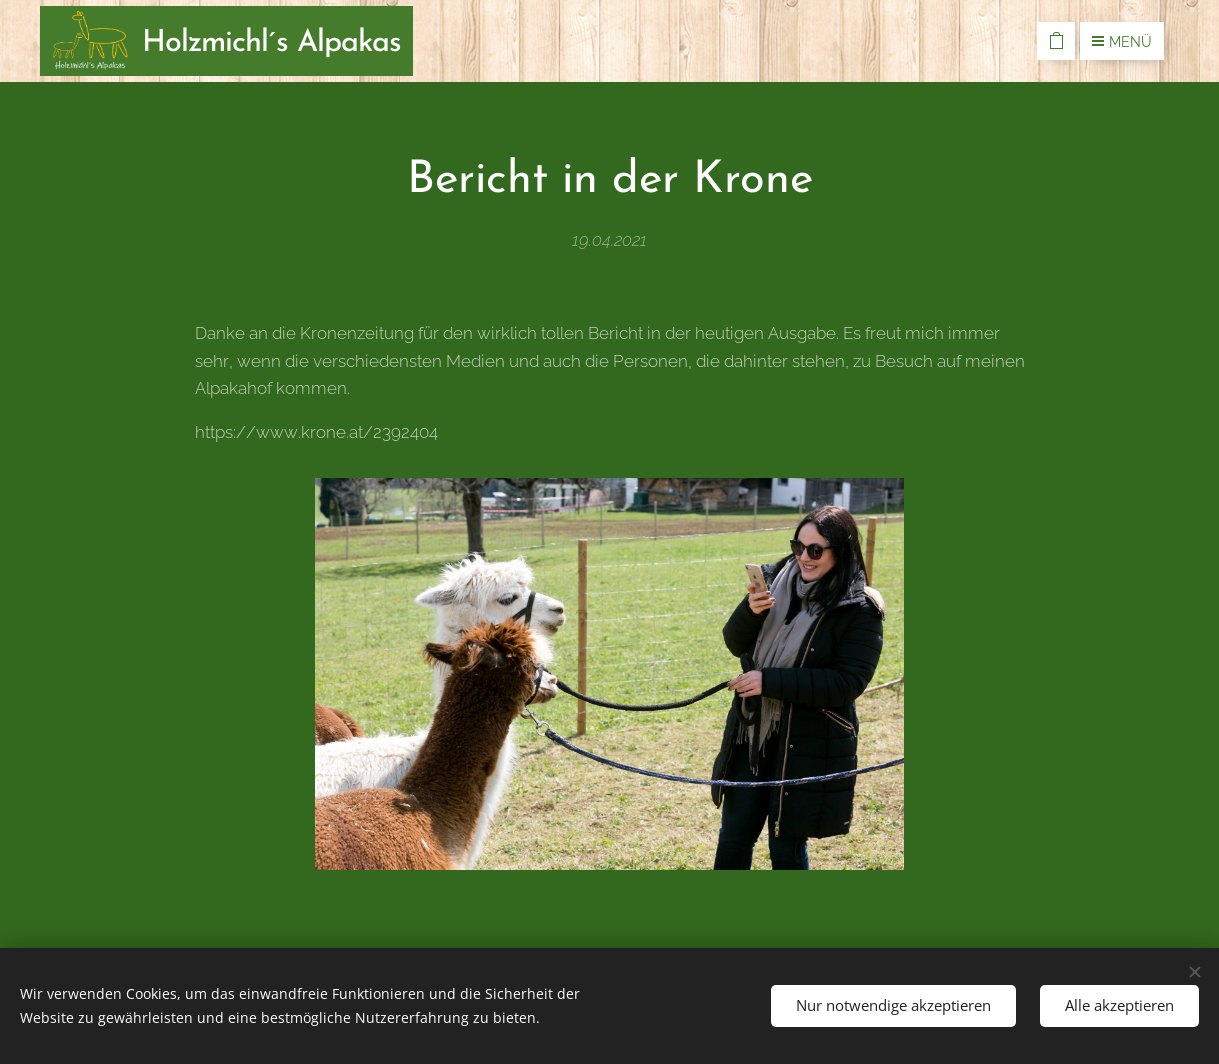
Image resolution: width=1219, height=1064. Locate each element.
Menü (1122, 42)
